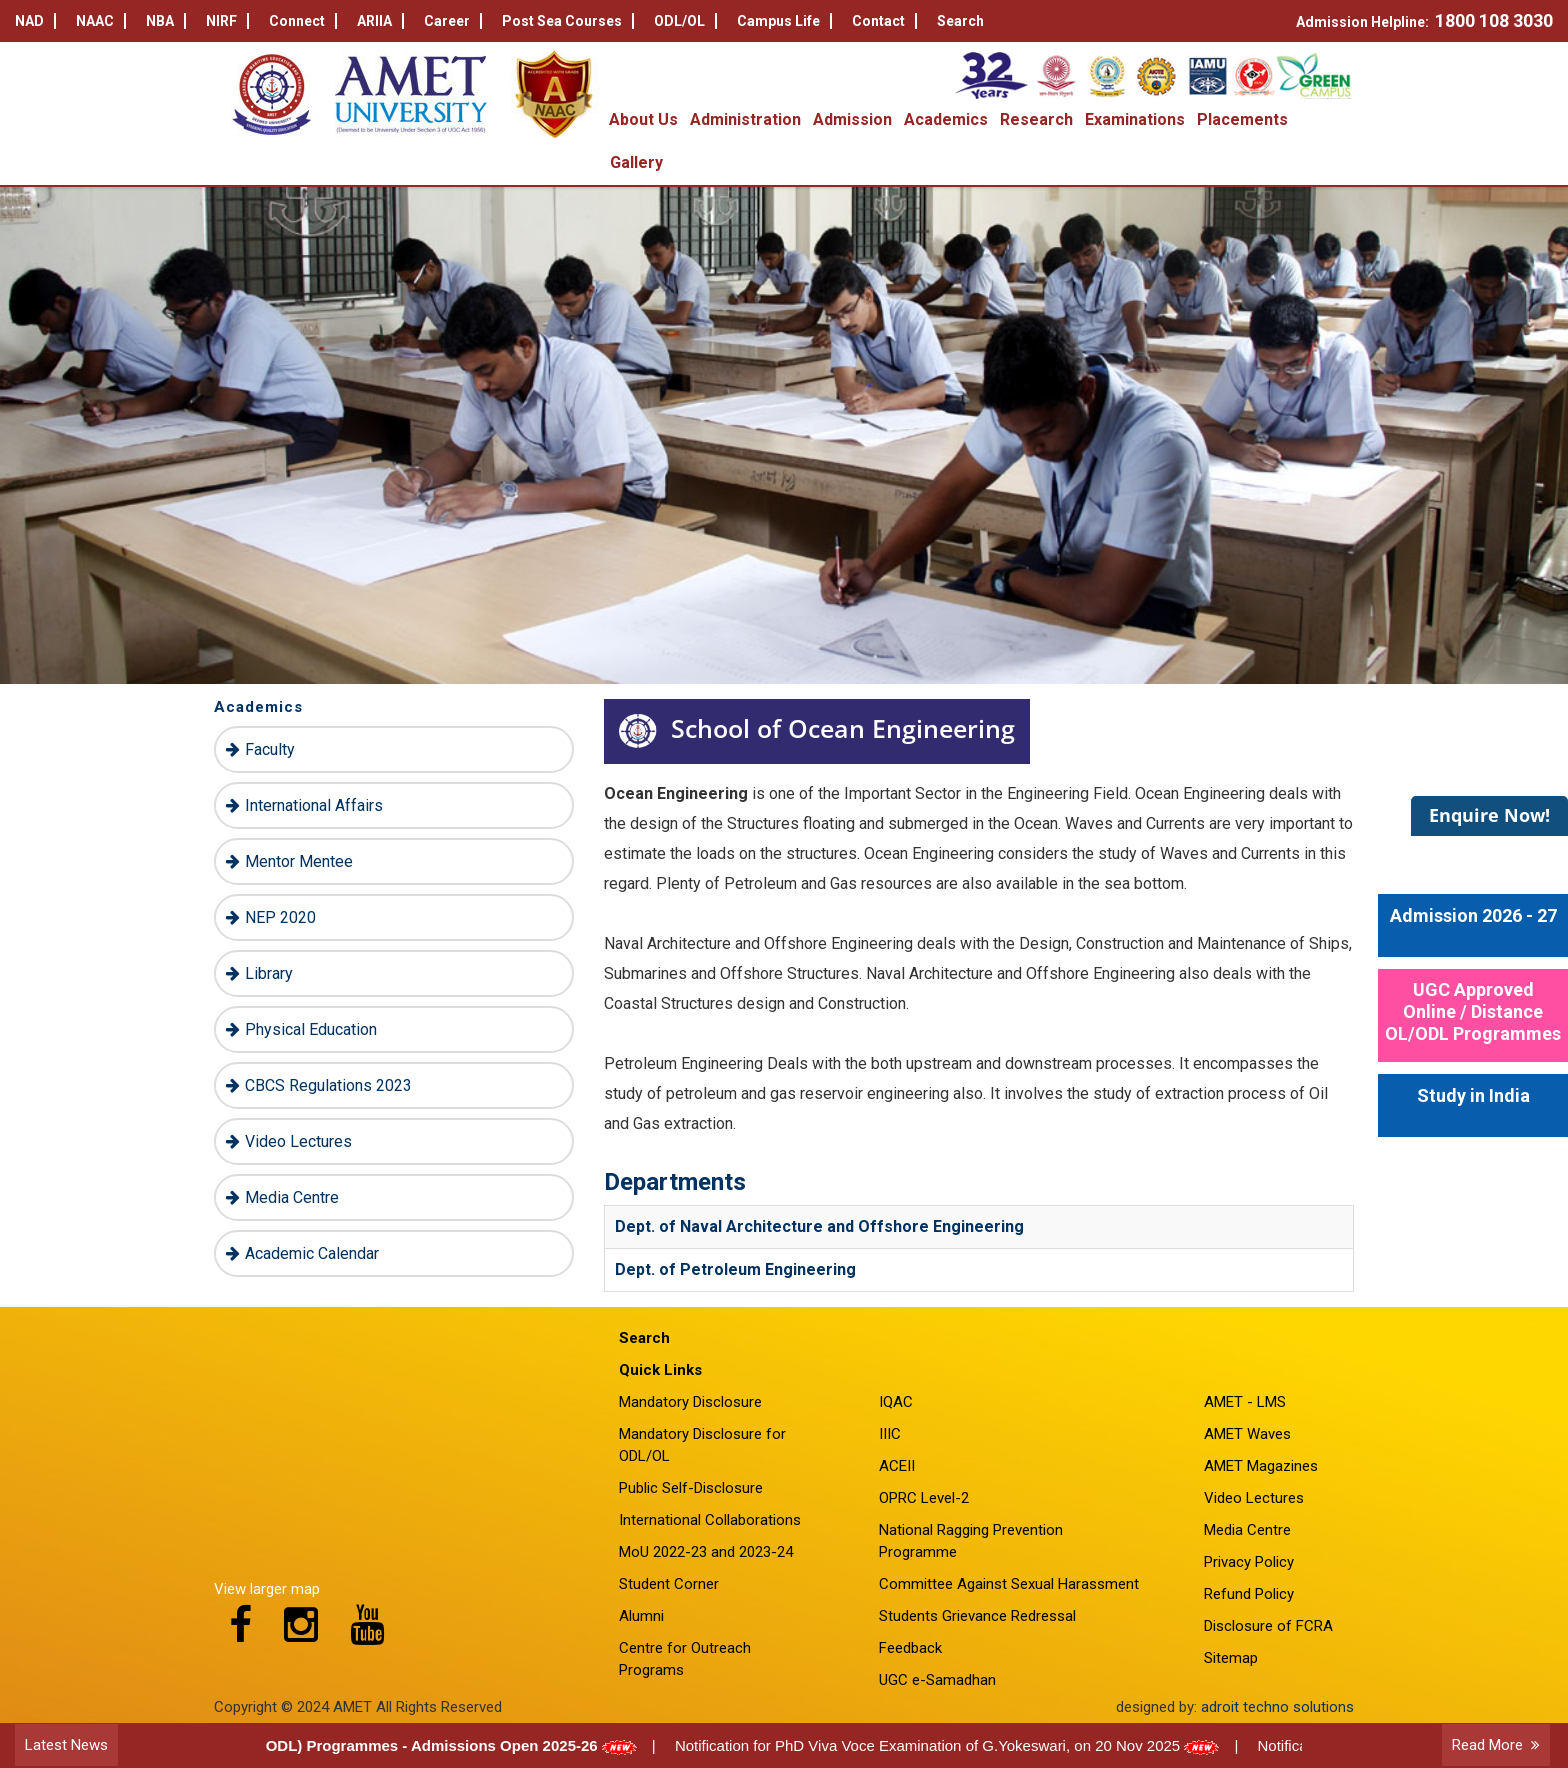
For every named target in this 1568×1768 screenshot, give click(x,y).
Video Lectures (298, 1141)
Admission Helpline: (1424, 20)
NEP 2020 (280, 917)
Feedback (910, 1648)
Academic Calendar (312, 1253)
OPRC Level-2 (924, 1498)
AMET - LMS (1245, 1402)
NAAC (101, 21)
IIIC (890, 1434)
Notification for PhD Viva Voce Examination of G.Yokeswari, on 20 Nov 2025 (952, 1745)
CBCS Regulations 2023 (328, 1085)
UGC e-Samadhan (937, 1680)
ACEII (897, 1466)
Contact (884, 21)
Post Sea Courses (568, 21)
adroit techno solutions (1277, 1707)
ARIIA (380, 21)
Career (453, 21)
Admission (852, 119)
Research (1036, 119)
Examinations (1135, 119)
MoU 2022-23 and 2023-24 (706, 1552)
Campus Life (784, 21)
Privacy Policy (1249, 1562)
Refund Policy (1249, 1594)
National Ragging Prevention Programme (971, 1541)
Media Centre (292, 1197)
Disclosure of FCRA (1268, 1626)
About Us (643, 119)
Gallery (636, 162)
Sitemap (1231, 1658)
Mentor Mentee (299, 861)
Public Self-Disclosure (691, 1488)
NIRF (227, 21)
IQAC (896, 1402)
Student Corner (669, 1584)
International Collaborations (710, 1520)
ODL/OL (685, 21)
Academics (946, 119)
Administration (745, 119)
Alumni (641, 1616)
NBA (166, 21)
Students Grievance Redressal (977, 1616)
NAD (35, 21)
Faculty (270, 749)
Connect (303, 21)
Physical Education (311, 1029)
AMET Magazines (1261, 1466)
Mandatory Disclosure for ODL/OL (702, 1445)
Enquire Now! (1489, 815)
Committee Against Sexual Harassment (1009, 1584)
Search (960, 21)
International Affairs (314, 805)
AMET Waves (1247, 1434)
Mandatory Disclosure (690, 1402)
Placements (1242, 119)
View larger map (267, 1589)
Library (269, 973)
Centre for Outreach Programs (685, 1659)
